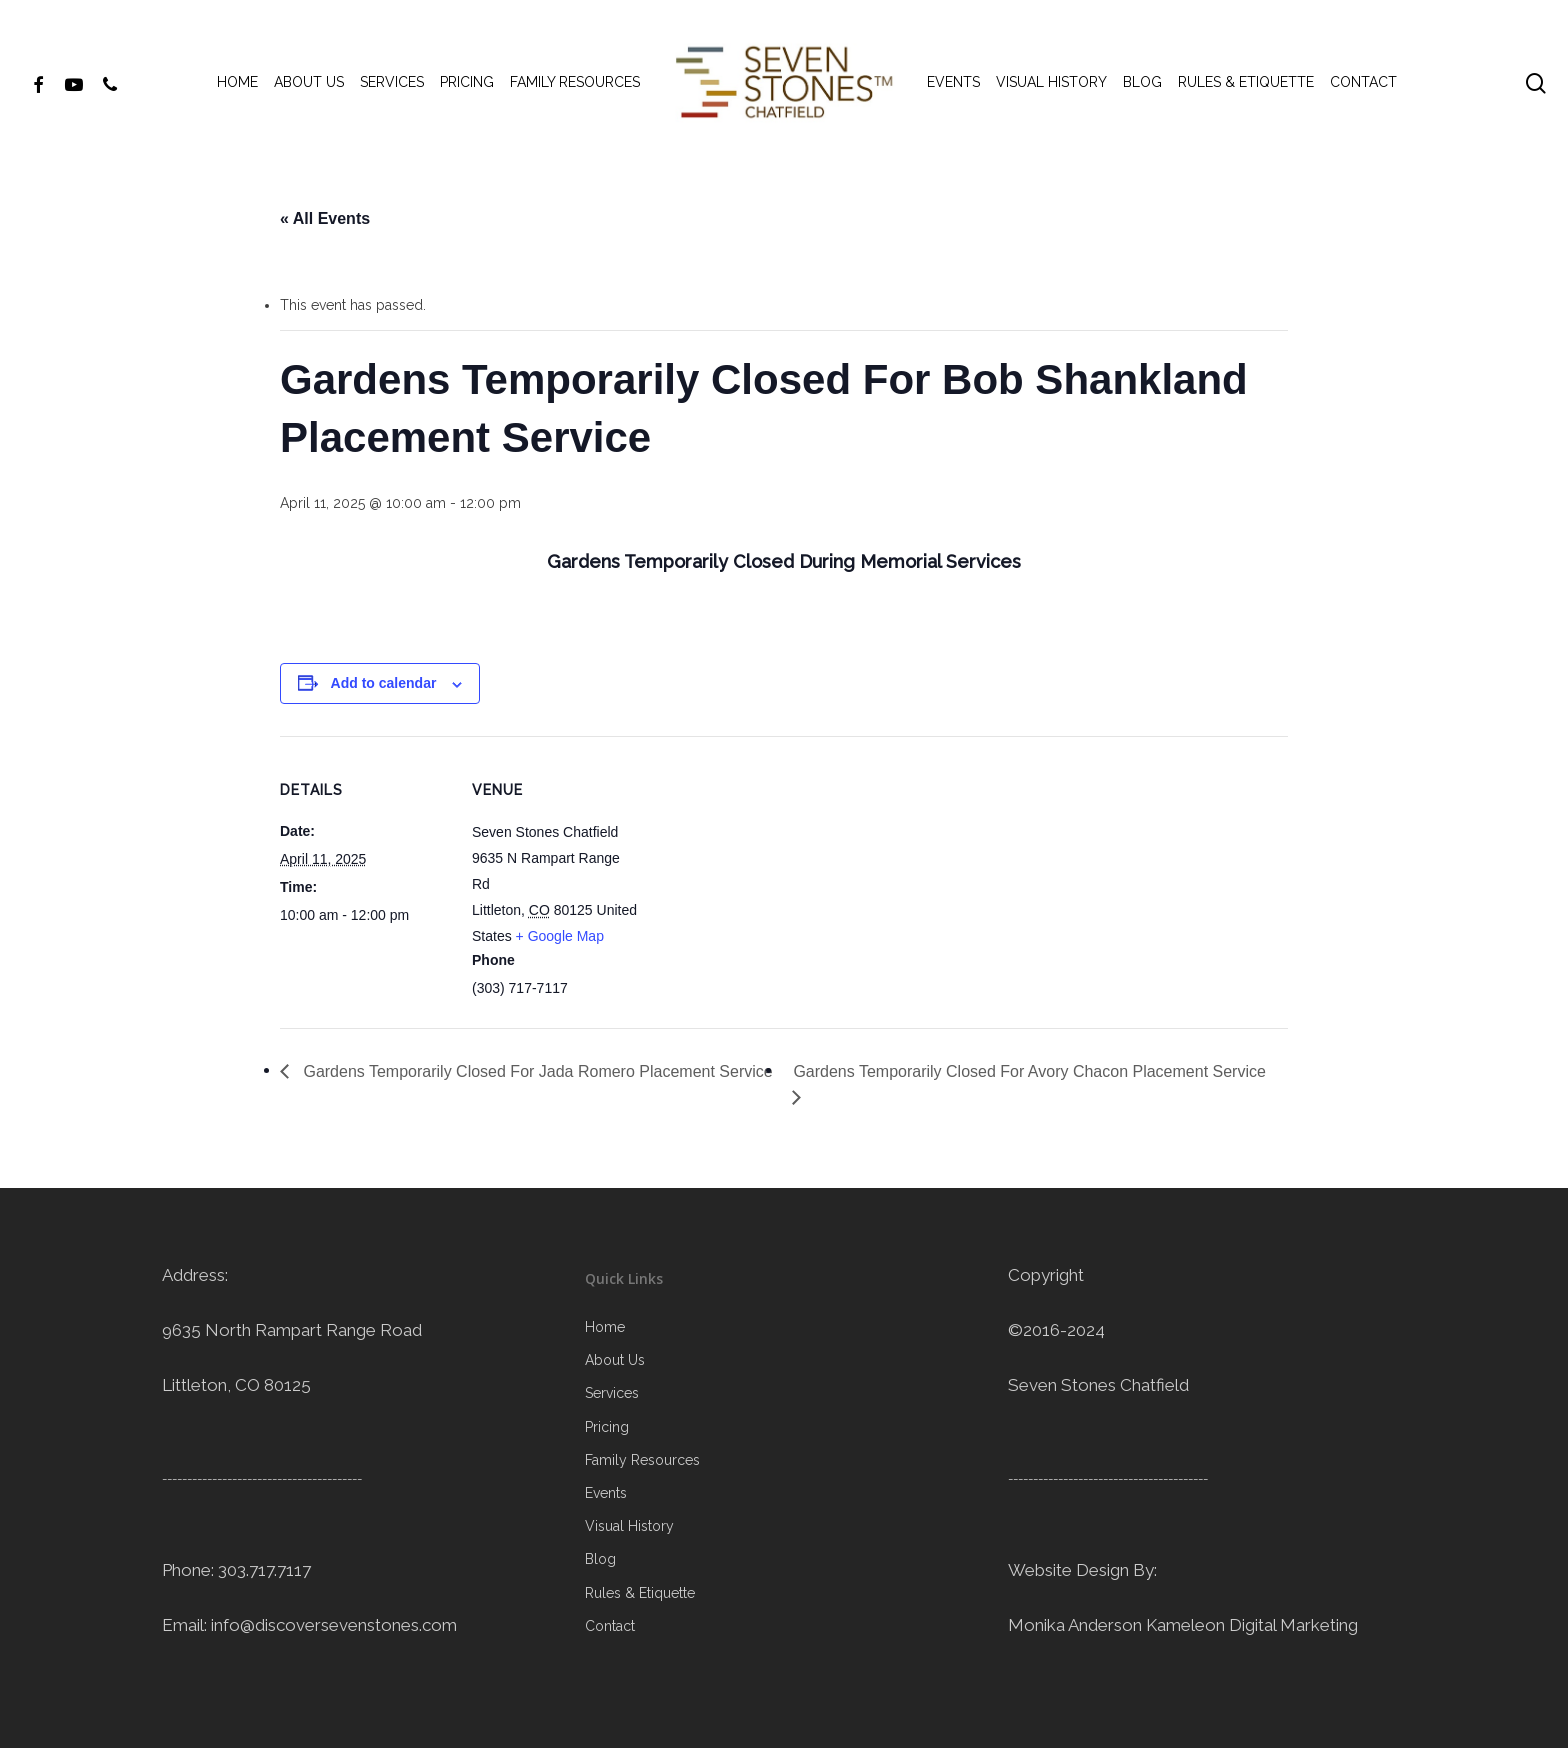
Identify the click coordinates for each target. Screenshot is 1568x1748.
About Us (615, 1360)
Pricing (607, 1427)
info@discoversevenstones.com (334, 1625)
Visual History (629, 1526)
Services (612, 1393)
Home (605, 1327)
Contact (610, 1626)
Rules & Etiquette (640, 1593)
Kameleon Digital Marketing (1252, 1625)
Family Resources (642, 1460)
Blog (600, 1559)
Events (606, 1493)
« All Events (325, 218)
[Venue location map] (769, 874)
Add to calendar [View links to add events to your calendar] (384, 683)
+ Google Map (560, 936)
